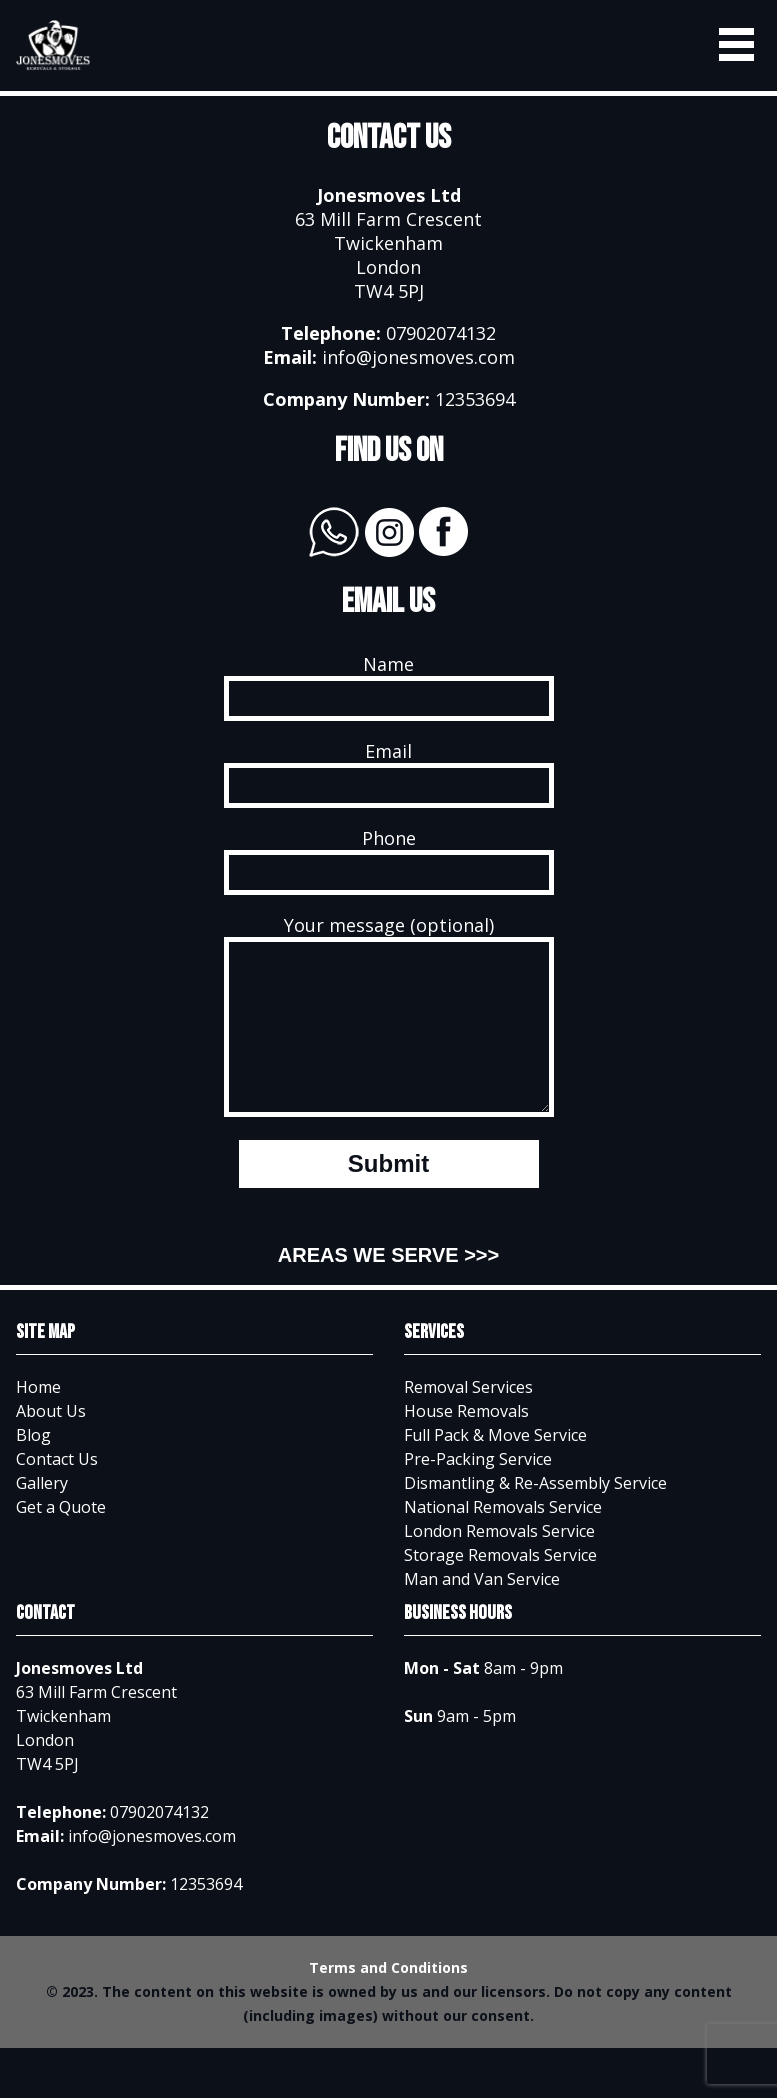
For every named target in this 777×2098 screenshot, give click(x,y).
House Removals (466, 1441)
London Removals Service (499, 1561)
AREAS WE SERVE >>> (388, 1285)
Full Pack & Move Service (495, 1465)
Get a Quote (61, 1537)
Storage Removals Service (500, 1585)
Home (38, 1417)
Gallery (42, 1513)
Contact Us (57, 1489)
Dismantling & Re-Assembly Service (535, 1513)
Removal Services (468, 1417)
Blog (33, 1465)
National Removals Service (503, 1537)
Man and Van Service (482, 1609)
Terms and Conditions (388, 1997)
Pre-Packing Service (478, 1489)
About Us (51, 1441)
